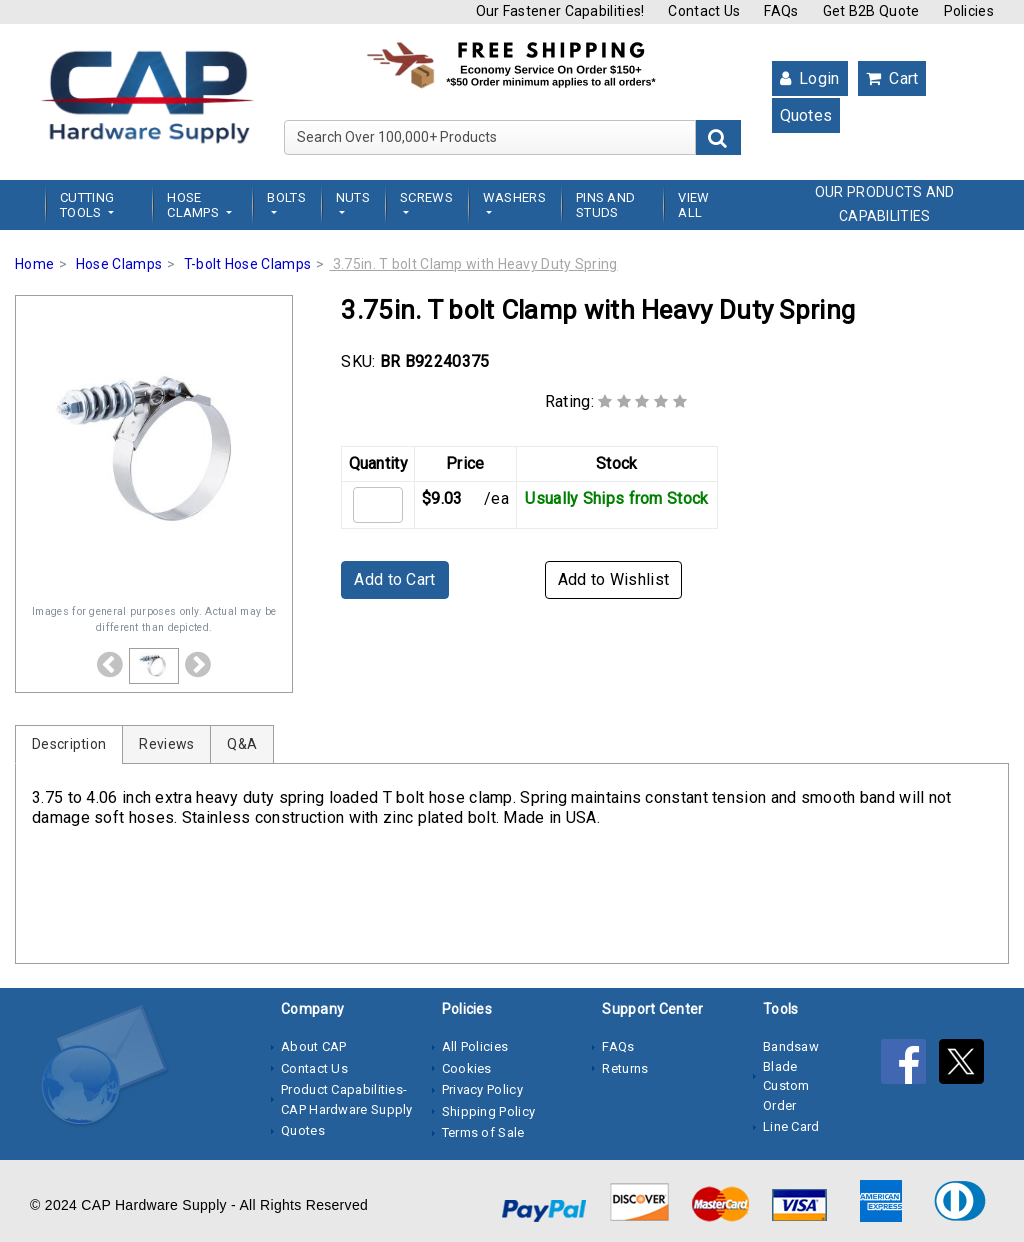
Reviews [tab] (166, 744)
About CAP (314, 1046)
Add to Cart (394, 579)
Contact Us (704, 11)
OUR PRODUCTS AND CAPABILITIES (885, 204)
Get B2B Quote (871, 11)
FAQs (781, 11)
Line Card (791, 1126)
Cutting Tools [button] (87, 205)
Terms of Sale (483, 1132)
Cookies (467, 1068)
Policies (969, 11)
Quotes (806, 115)
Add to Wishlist (614, 579)
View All (693, 205)
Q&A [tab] (242, 744)
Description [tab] (69, 744)
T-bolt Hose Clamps (247, 264)
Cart (892, 78)
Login (810, 78)
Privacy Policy (482, 1089)
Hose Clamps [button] (194, 205)
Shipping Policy (489, 1111)
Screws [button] (426, 197)
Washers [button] (514, 197)
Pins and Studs (605, 205)
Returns (625, 1068)
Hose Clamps (119, 264)
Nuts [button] (353, 197)
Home (34, 264)
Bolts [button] (286, 197)
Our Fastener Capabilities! (560, 11)
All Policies (475, 1046)
